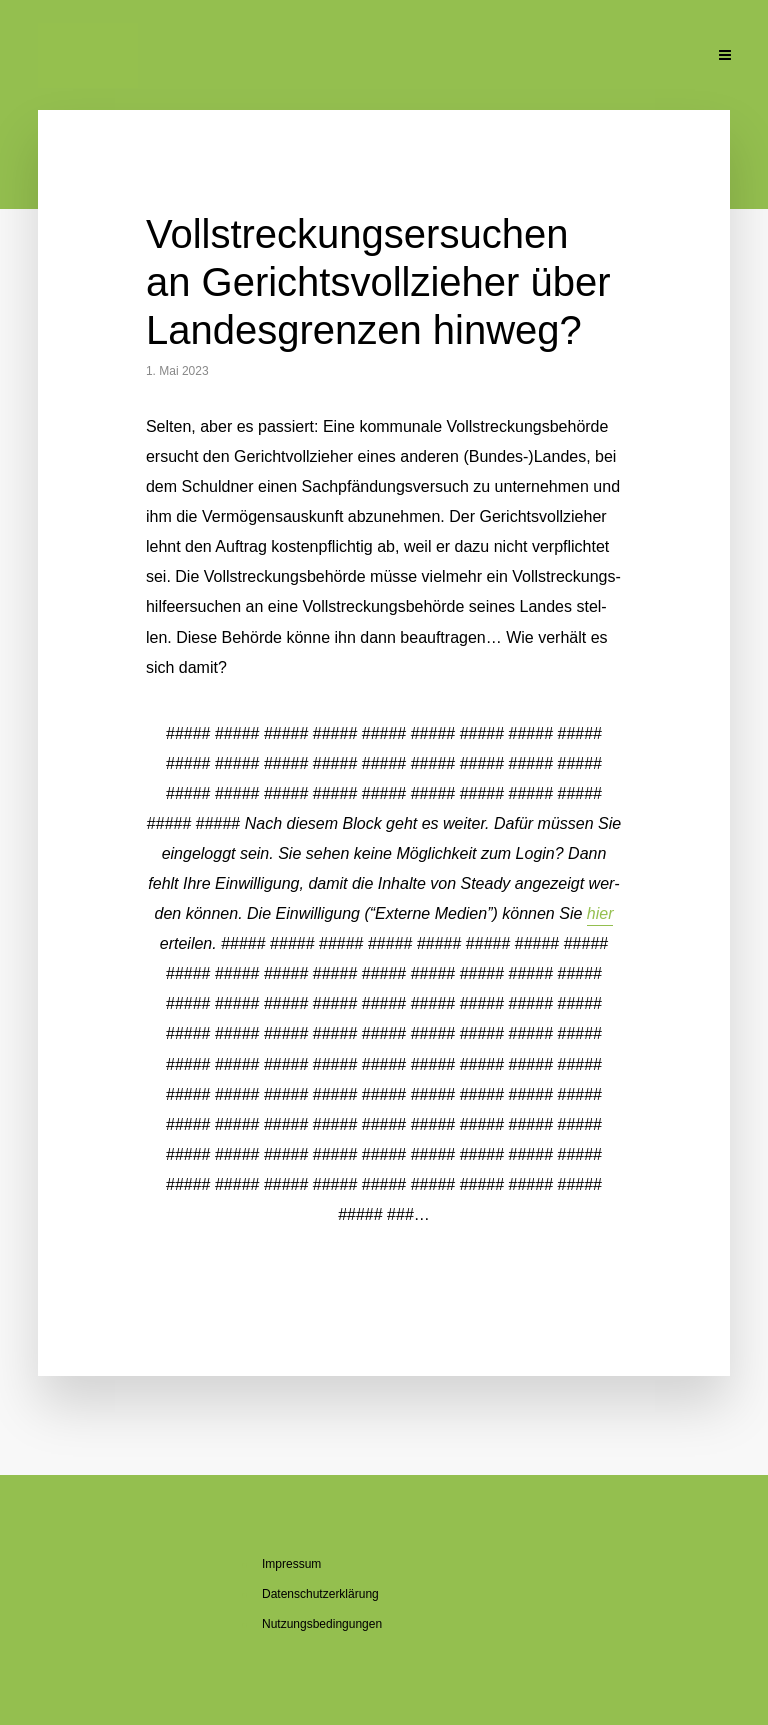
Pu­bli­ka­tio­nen (486, 57)
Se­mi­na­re (388, 57)
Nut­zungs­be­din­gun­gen (322, 1624)
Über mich (199, 57)
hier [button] (600, 913)
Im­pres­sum (291, 1564)
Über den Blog (295, 57)
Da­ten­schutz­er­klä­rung (320, 1594)
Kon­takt (662, 57)
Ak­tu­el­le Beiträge (82, 57)
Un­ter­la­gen (584, 57)
